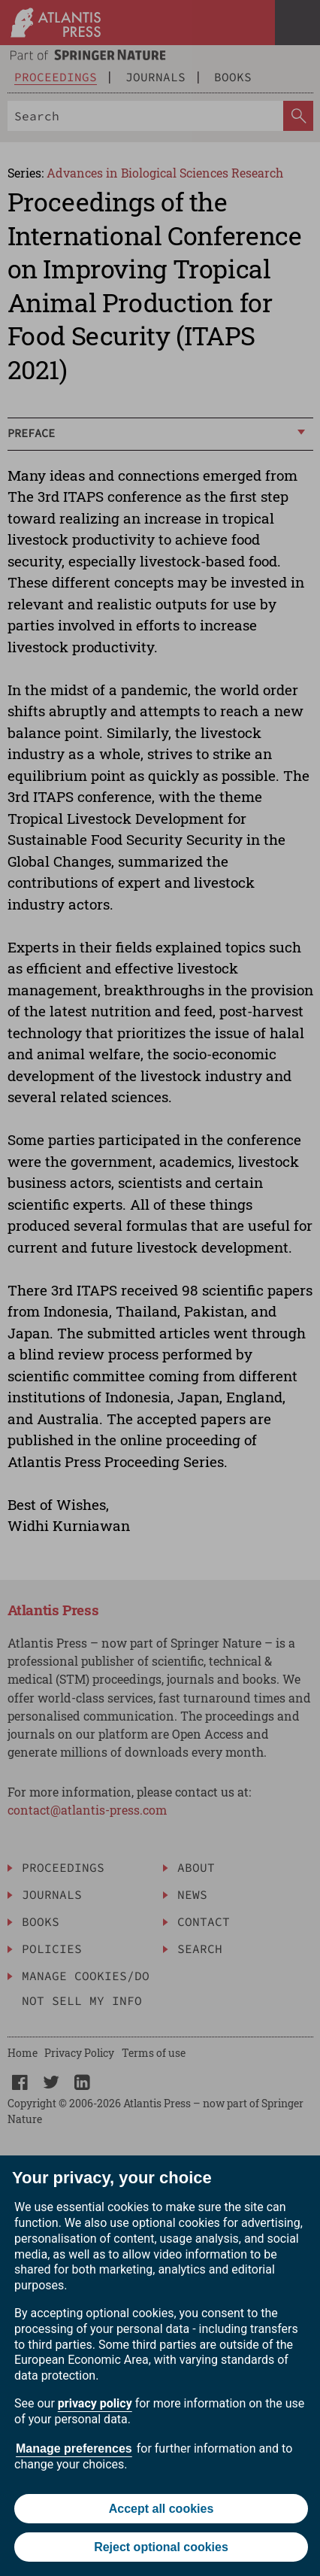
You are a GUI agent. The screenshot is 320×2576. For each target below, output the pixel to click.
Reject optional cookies (161, 2547)
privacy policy (95, 2403)
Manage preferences (74, 2448)
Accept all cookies (161, 2508)
